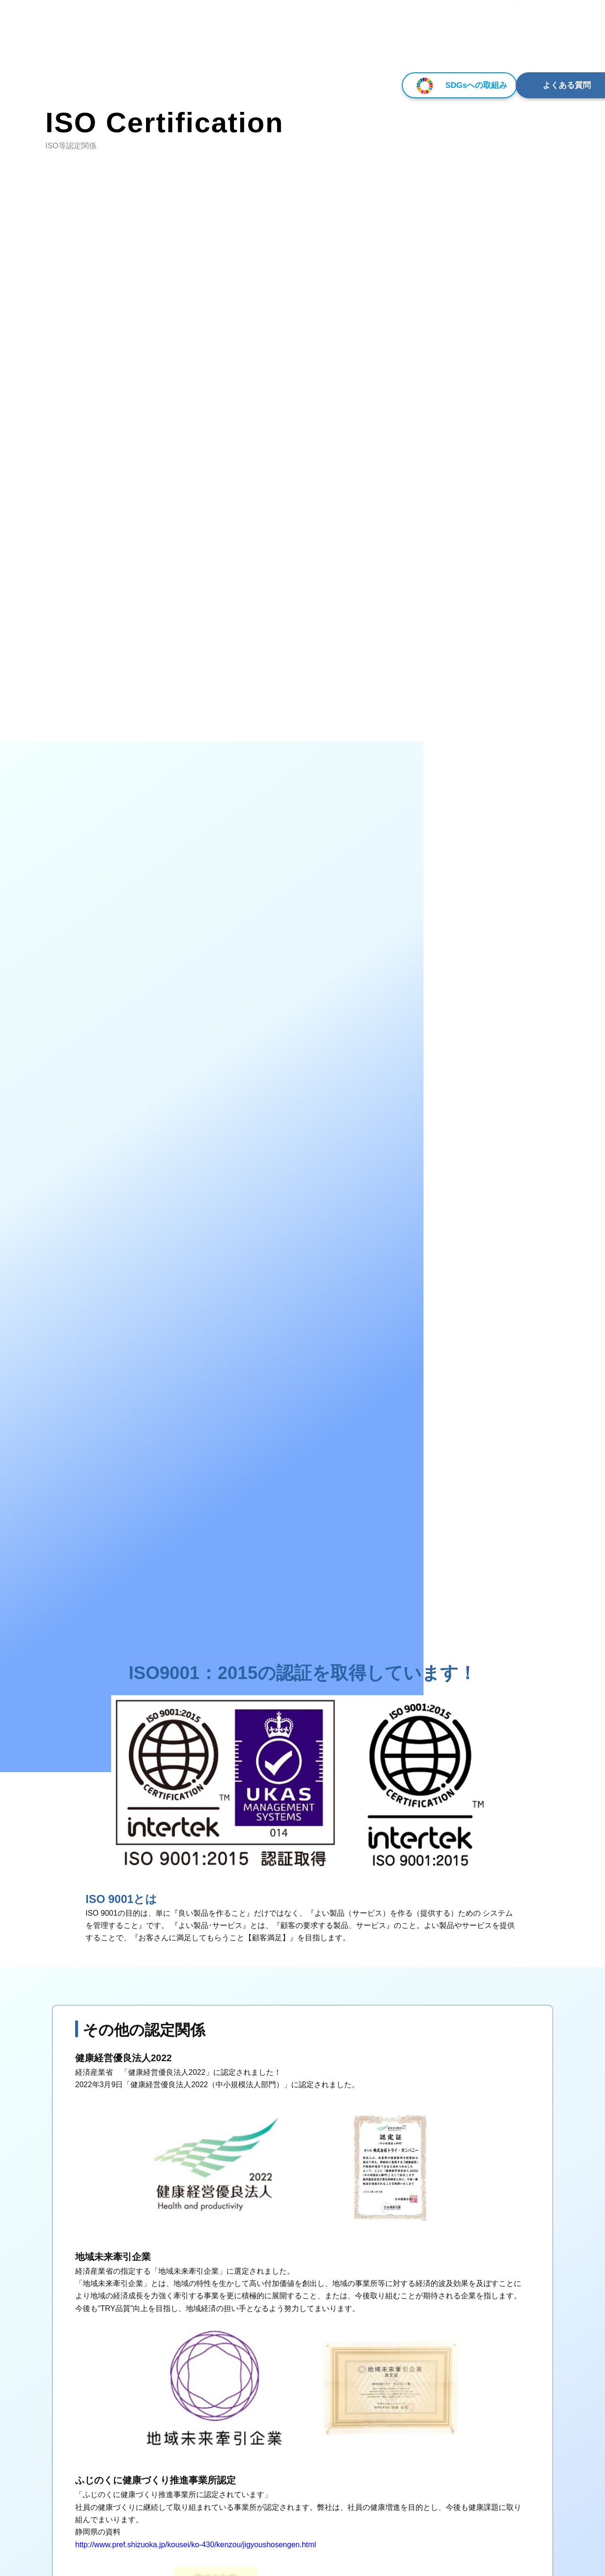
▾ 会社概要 (331, 42)
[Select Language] (554, 17)
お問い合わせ (573, 42)
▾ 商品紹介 (377, 42)
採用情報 (480, 42)
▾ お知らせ (523, 42)
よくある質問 (531, 85)
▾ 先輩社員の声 (429, 42)
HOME (292, 42)
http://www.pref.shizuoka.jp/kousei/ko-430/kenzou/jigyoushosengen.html (195, 2545)
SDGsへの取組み (390, 85)
